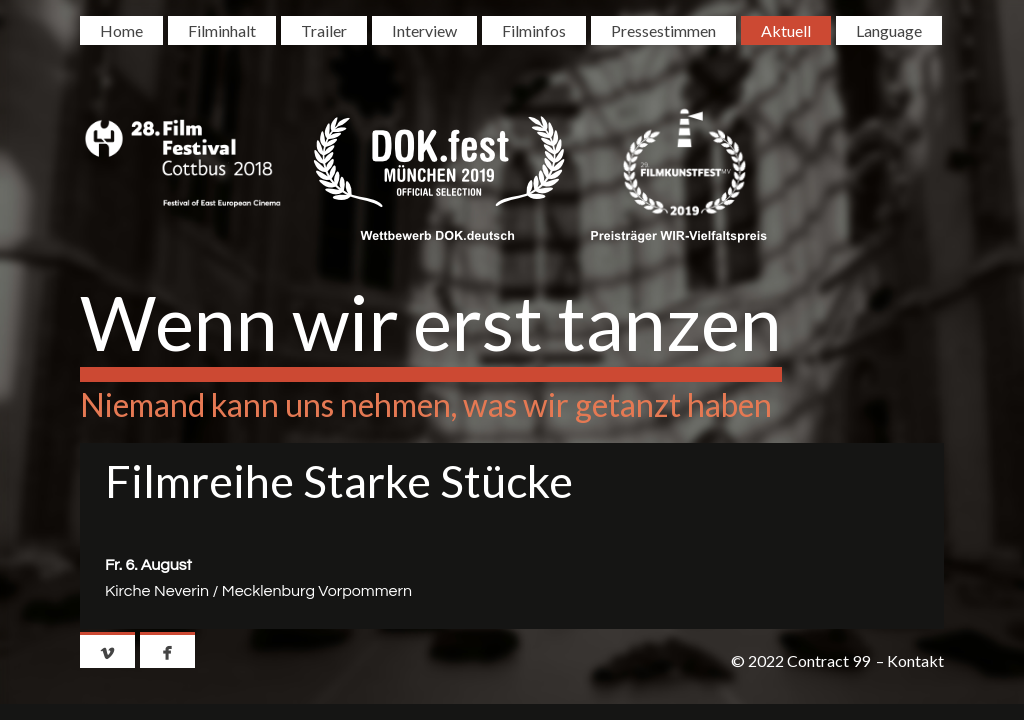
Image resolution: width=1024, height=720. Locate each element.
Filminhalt (222, 30)
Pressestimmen (663, 30)
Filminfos (534, 30)
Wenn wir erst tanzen (431, 322)
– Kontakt (910, 660)
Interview (424, 30)
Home (121, 30)
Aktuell (786, 30)
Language (889, 30)
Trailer (324, 30)
